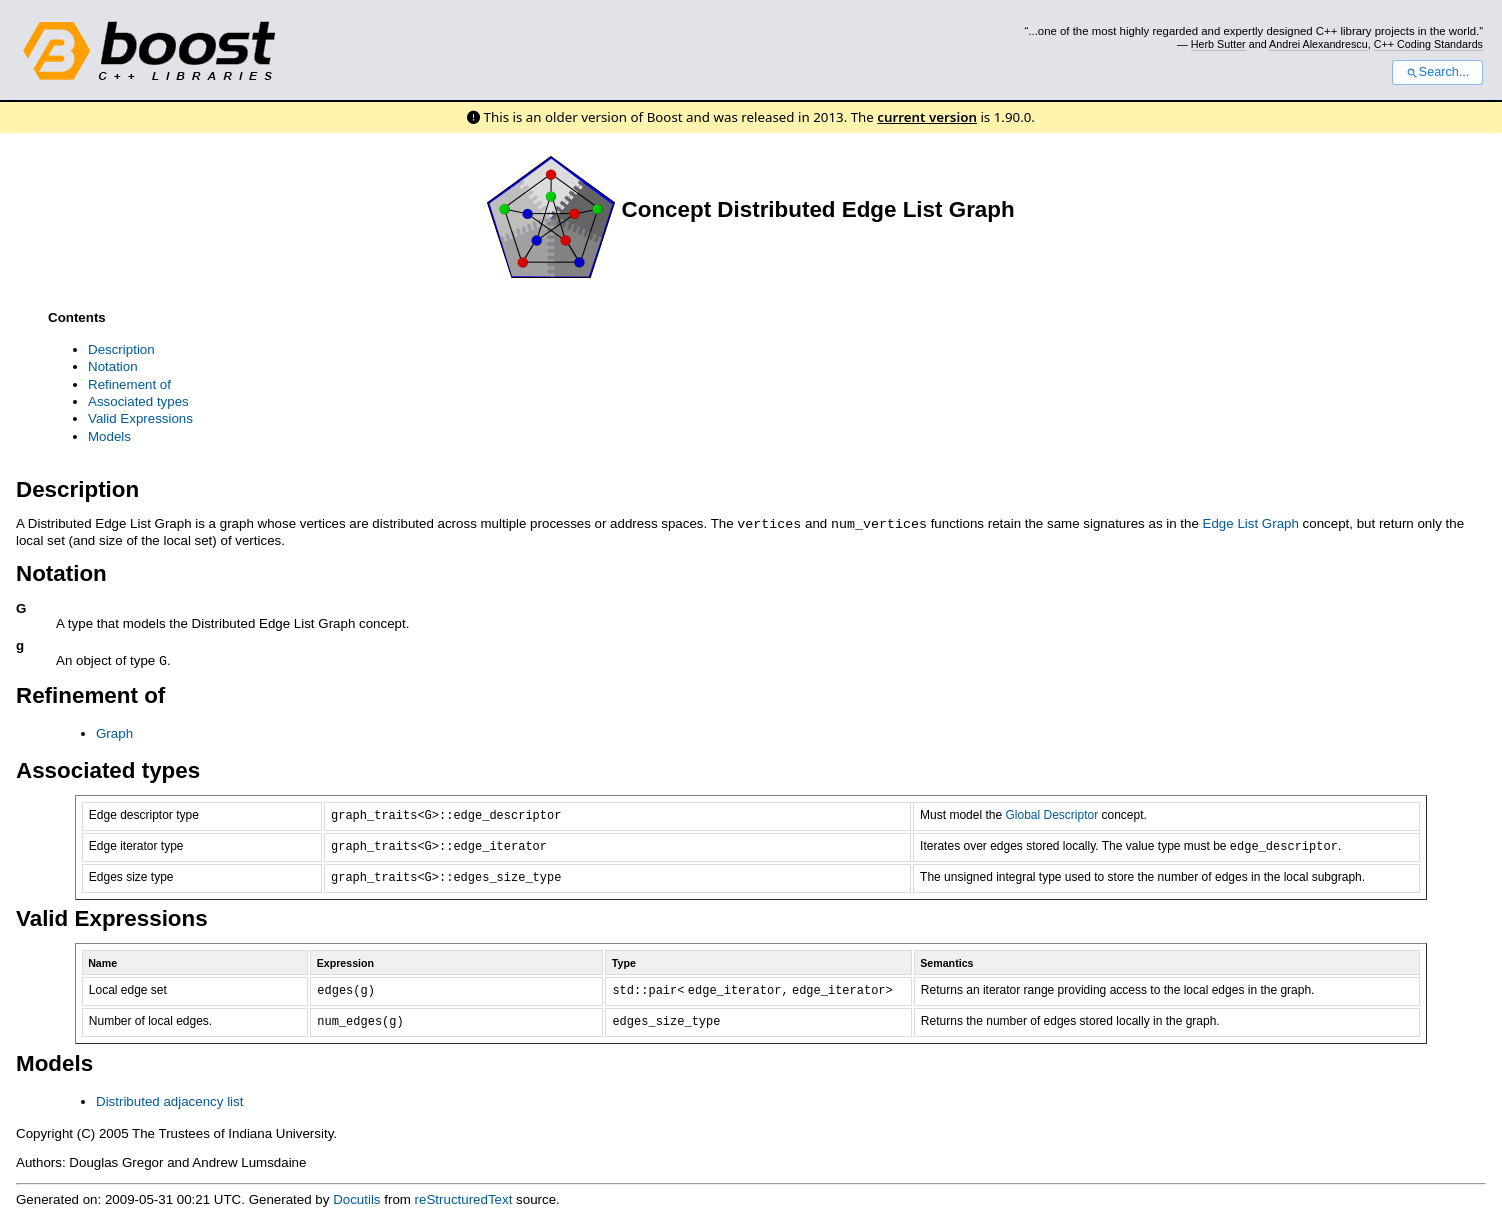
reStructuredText (464, 1197)
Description (121, 349)
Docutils (356, 1197)
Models (109, 436)
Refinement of (129, 384)
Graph (114, 731)
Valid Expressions (140, 418)
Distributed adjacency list (169, 1099)
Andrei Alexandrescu (1318, 44)
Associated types (138, 401)
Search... (1437, 72)
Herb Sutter (1218, 44)
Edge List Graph (1251, 523)
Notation (113, 366)
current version (927, 117)
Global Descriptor (1051, 813)
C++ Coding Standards (1428, 44)
